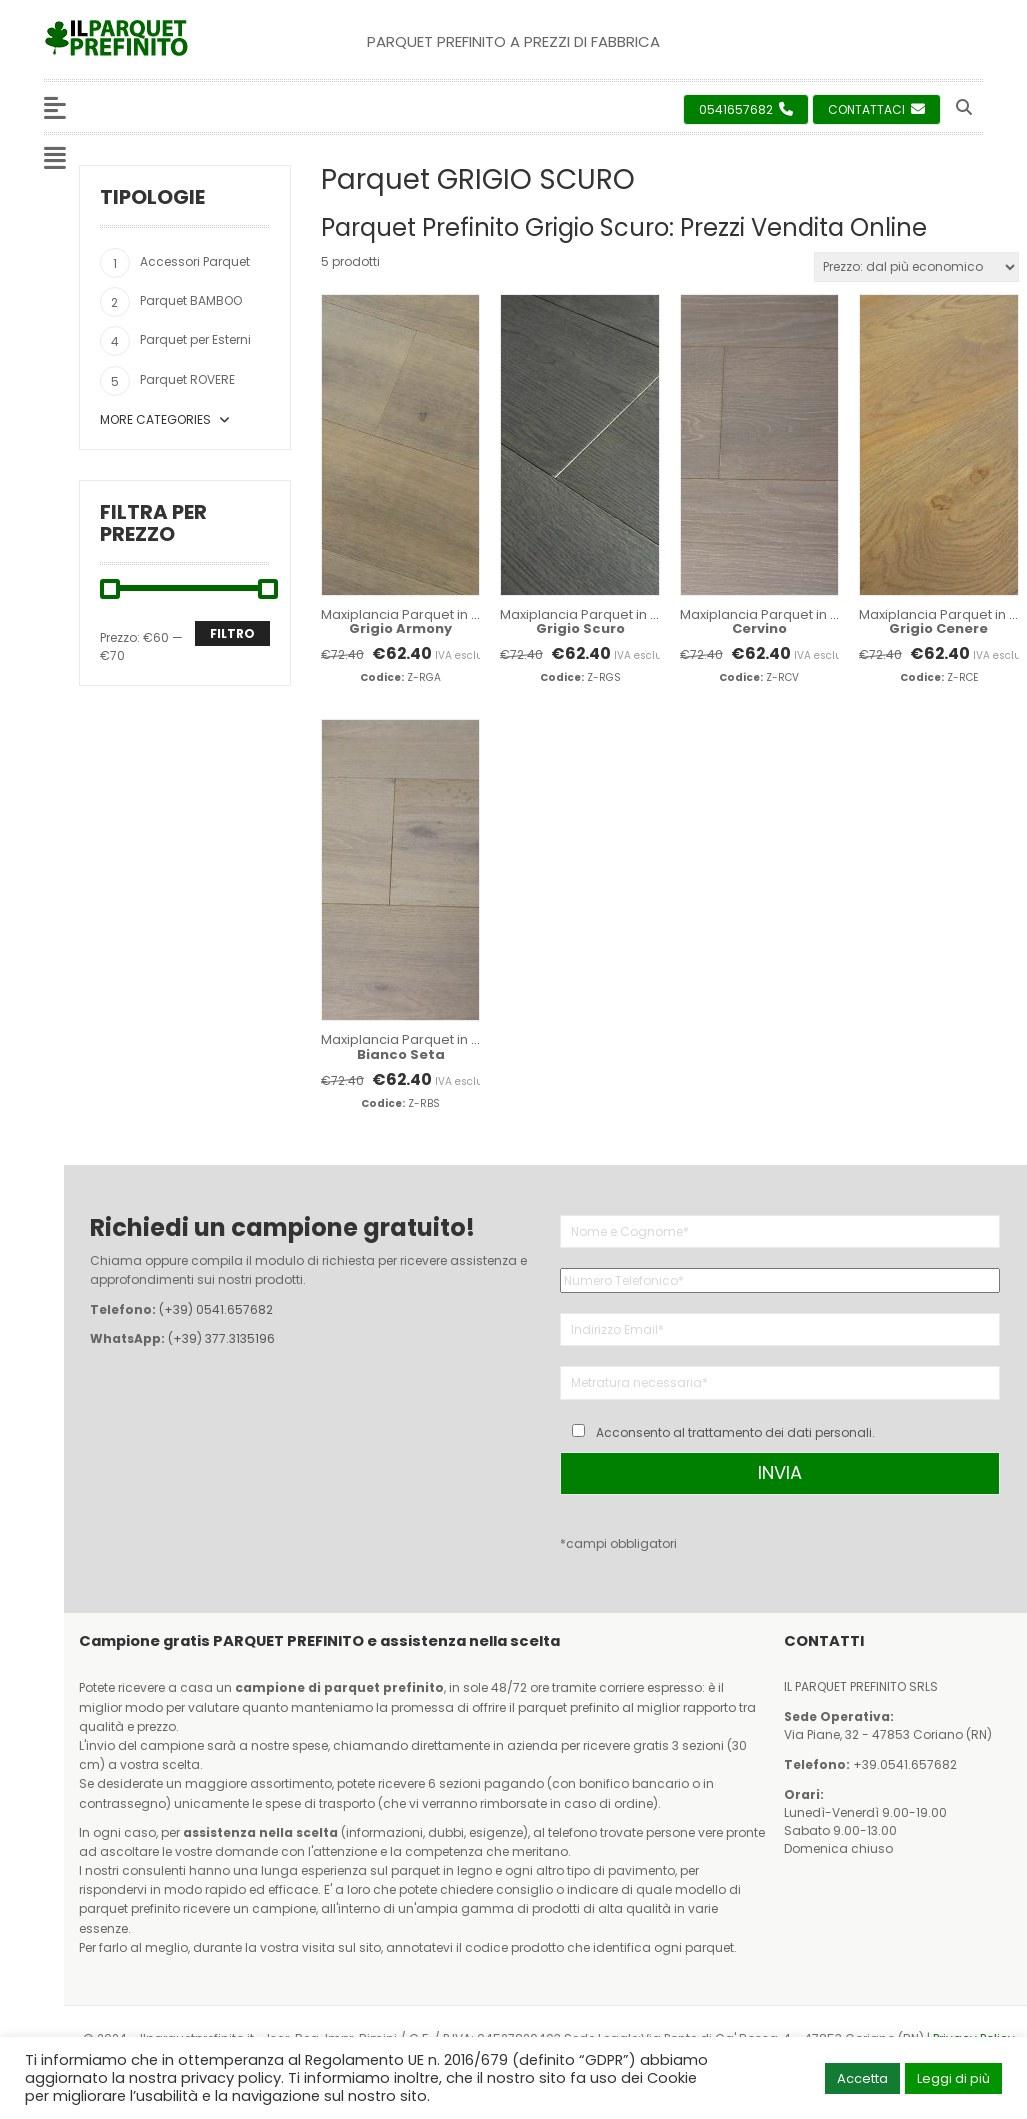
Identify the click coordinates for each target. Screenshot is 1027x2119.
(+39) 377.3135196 (221, 1338)
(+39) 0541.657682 (216, 1309)
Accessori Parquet (195, 261)
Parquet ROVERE (187, 379)
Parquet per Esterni (195, 339)
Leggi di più (953, 2078)
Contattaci (876, 109)
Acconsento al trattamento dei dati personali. (735, 1432)
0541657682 (746, 109)
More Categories (165, 419)
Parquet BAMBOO (191, 300)
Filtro (232, 633)
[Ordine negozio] (916, 267)
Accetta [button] (862, 2078)
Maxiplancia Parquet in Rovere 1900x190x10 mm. (473, 621)
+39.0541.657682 (905, 1764)
